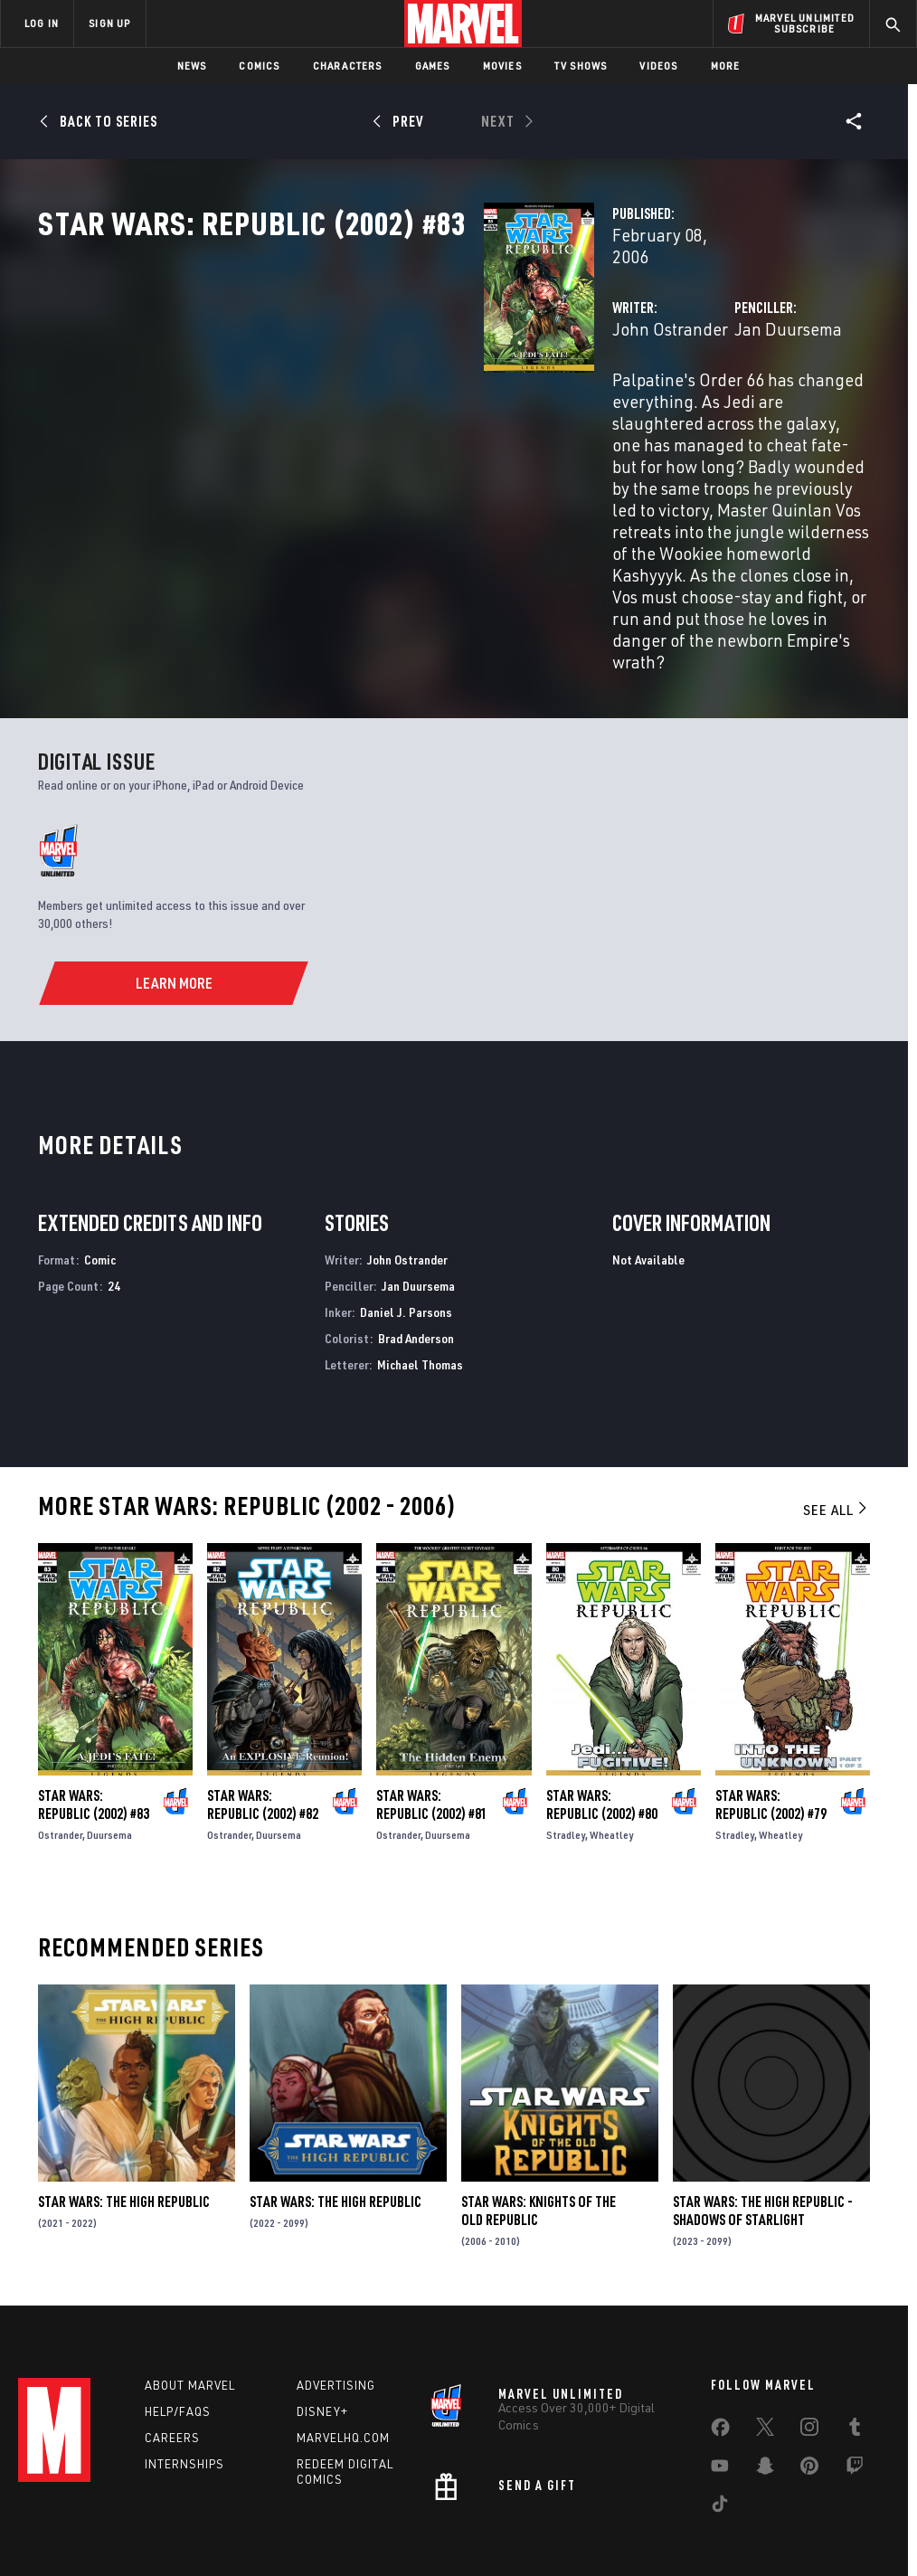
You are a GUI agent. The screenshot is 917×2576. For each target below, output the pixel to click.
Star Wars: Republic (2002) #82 (262, 1710)
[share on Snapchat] (765, 2384)
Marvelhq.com (343, 2352)
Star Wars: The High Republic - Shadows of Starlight (763, 2116)
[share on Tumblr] (855, 2345)
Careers (172, 2352)
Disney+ (322, 2326)
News (192, 65)
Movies (502, 65)
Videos (658, 65)
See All (836, 1415)
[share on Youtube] (720, 2384)
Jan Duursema (631, 386)
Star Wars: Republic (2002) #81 (431, 1710)
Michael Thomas (420, 1269)
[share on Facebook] (720, 2346)
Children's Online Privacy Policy (562, 2510)
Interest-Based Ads (815, 2510)
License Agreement (702, 2510)
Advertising (336, 2300)
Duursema (109, 1740)
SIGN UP (109, 23)
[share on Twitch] (855, 2384)
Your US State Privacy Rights (281, 2510)
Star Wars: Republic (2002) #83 (93, 1710)
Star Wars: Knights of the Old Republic (538, 2116)
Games (432, 65)
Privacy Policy (161, 2510)
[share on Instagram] (809, 2345)
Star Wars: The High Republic (124, 2107)
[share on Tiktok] (720, 2422)
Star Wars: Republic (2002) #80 (601, 1710)
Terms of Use (77, 2510)
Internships (184, 2379)
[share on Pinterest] (809, 2384)
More (726, 65)
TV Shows (581, 65)
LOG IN (41, 23)
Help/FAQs (178, 2326)
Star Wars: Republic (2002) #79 (771, 1710)
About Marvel (190, 2300)
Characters (348, 65)
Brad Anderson (416, 1244)
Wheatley (611, 1740)
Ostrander (60, 1740)
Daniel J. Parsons (406, 1218)
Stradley (565, 1740)
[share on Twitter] (765, 2345)
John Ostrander (358, 386)
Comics (259, 65)
